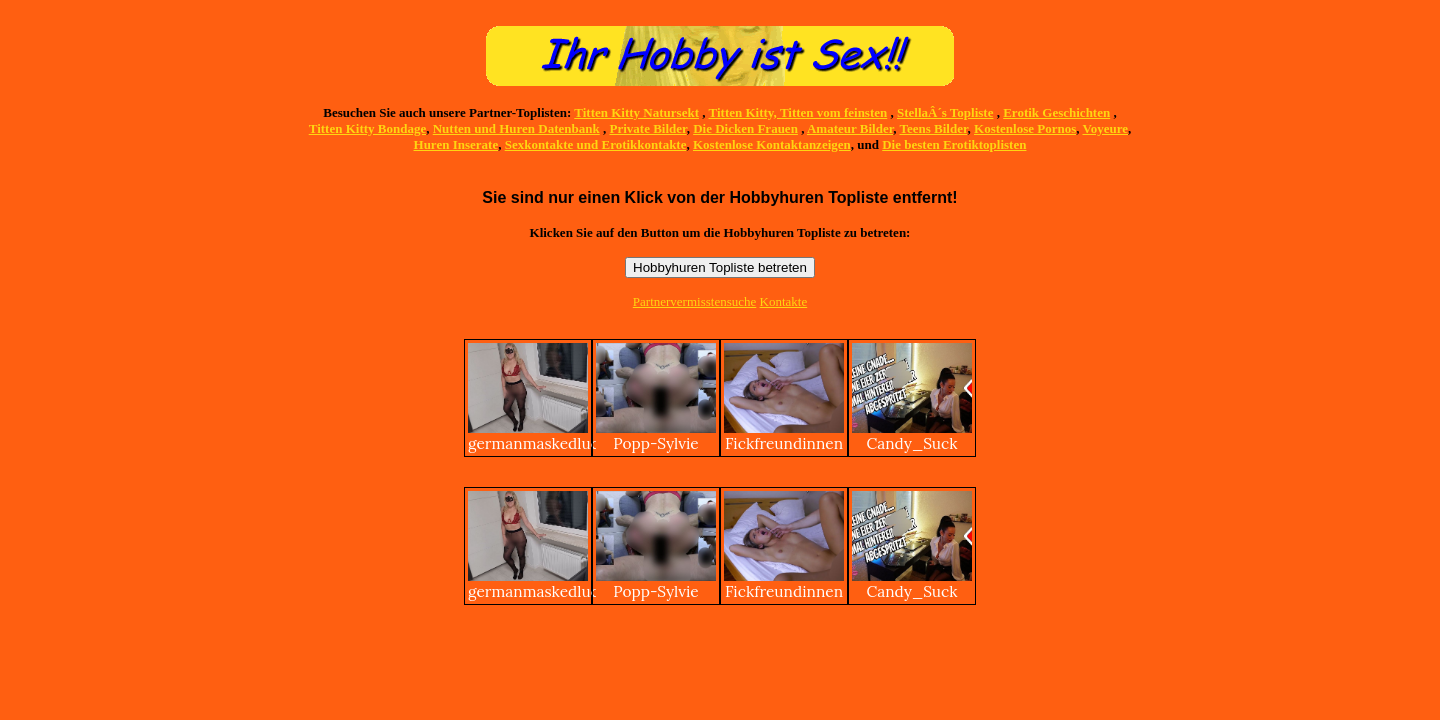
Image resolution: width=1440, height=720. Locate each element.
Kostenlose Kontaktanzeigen (772, 144)
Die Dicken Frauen (745, 128)
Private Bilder (648, 128)
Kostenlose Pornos (1025, 128)
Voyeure (1106, 128)
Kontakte (784, 301)
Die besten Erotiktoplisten (954, 144)
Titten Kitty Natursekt (636, 112)
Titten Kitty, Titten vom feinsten (798, 112)
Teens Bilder (934, 128)
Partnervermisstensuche (694, 301)
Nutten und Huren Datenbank (516, 128)
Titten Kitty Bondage (368, 128)
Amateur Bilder (850, 128)
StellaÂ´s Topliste (945, 112)
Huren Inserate (456, 144)
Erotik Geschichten (1056, 112)
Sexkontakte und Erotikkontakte (596, 144)
